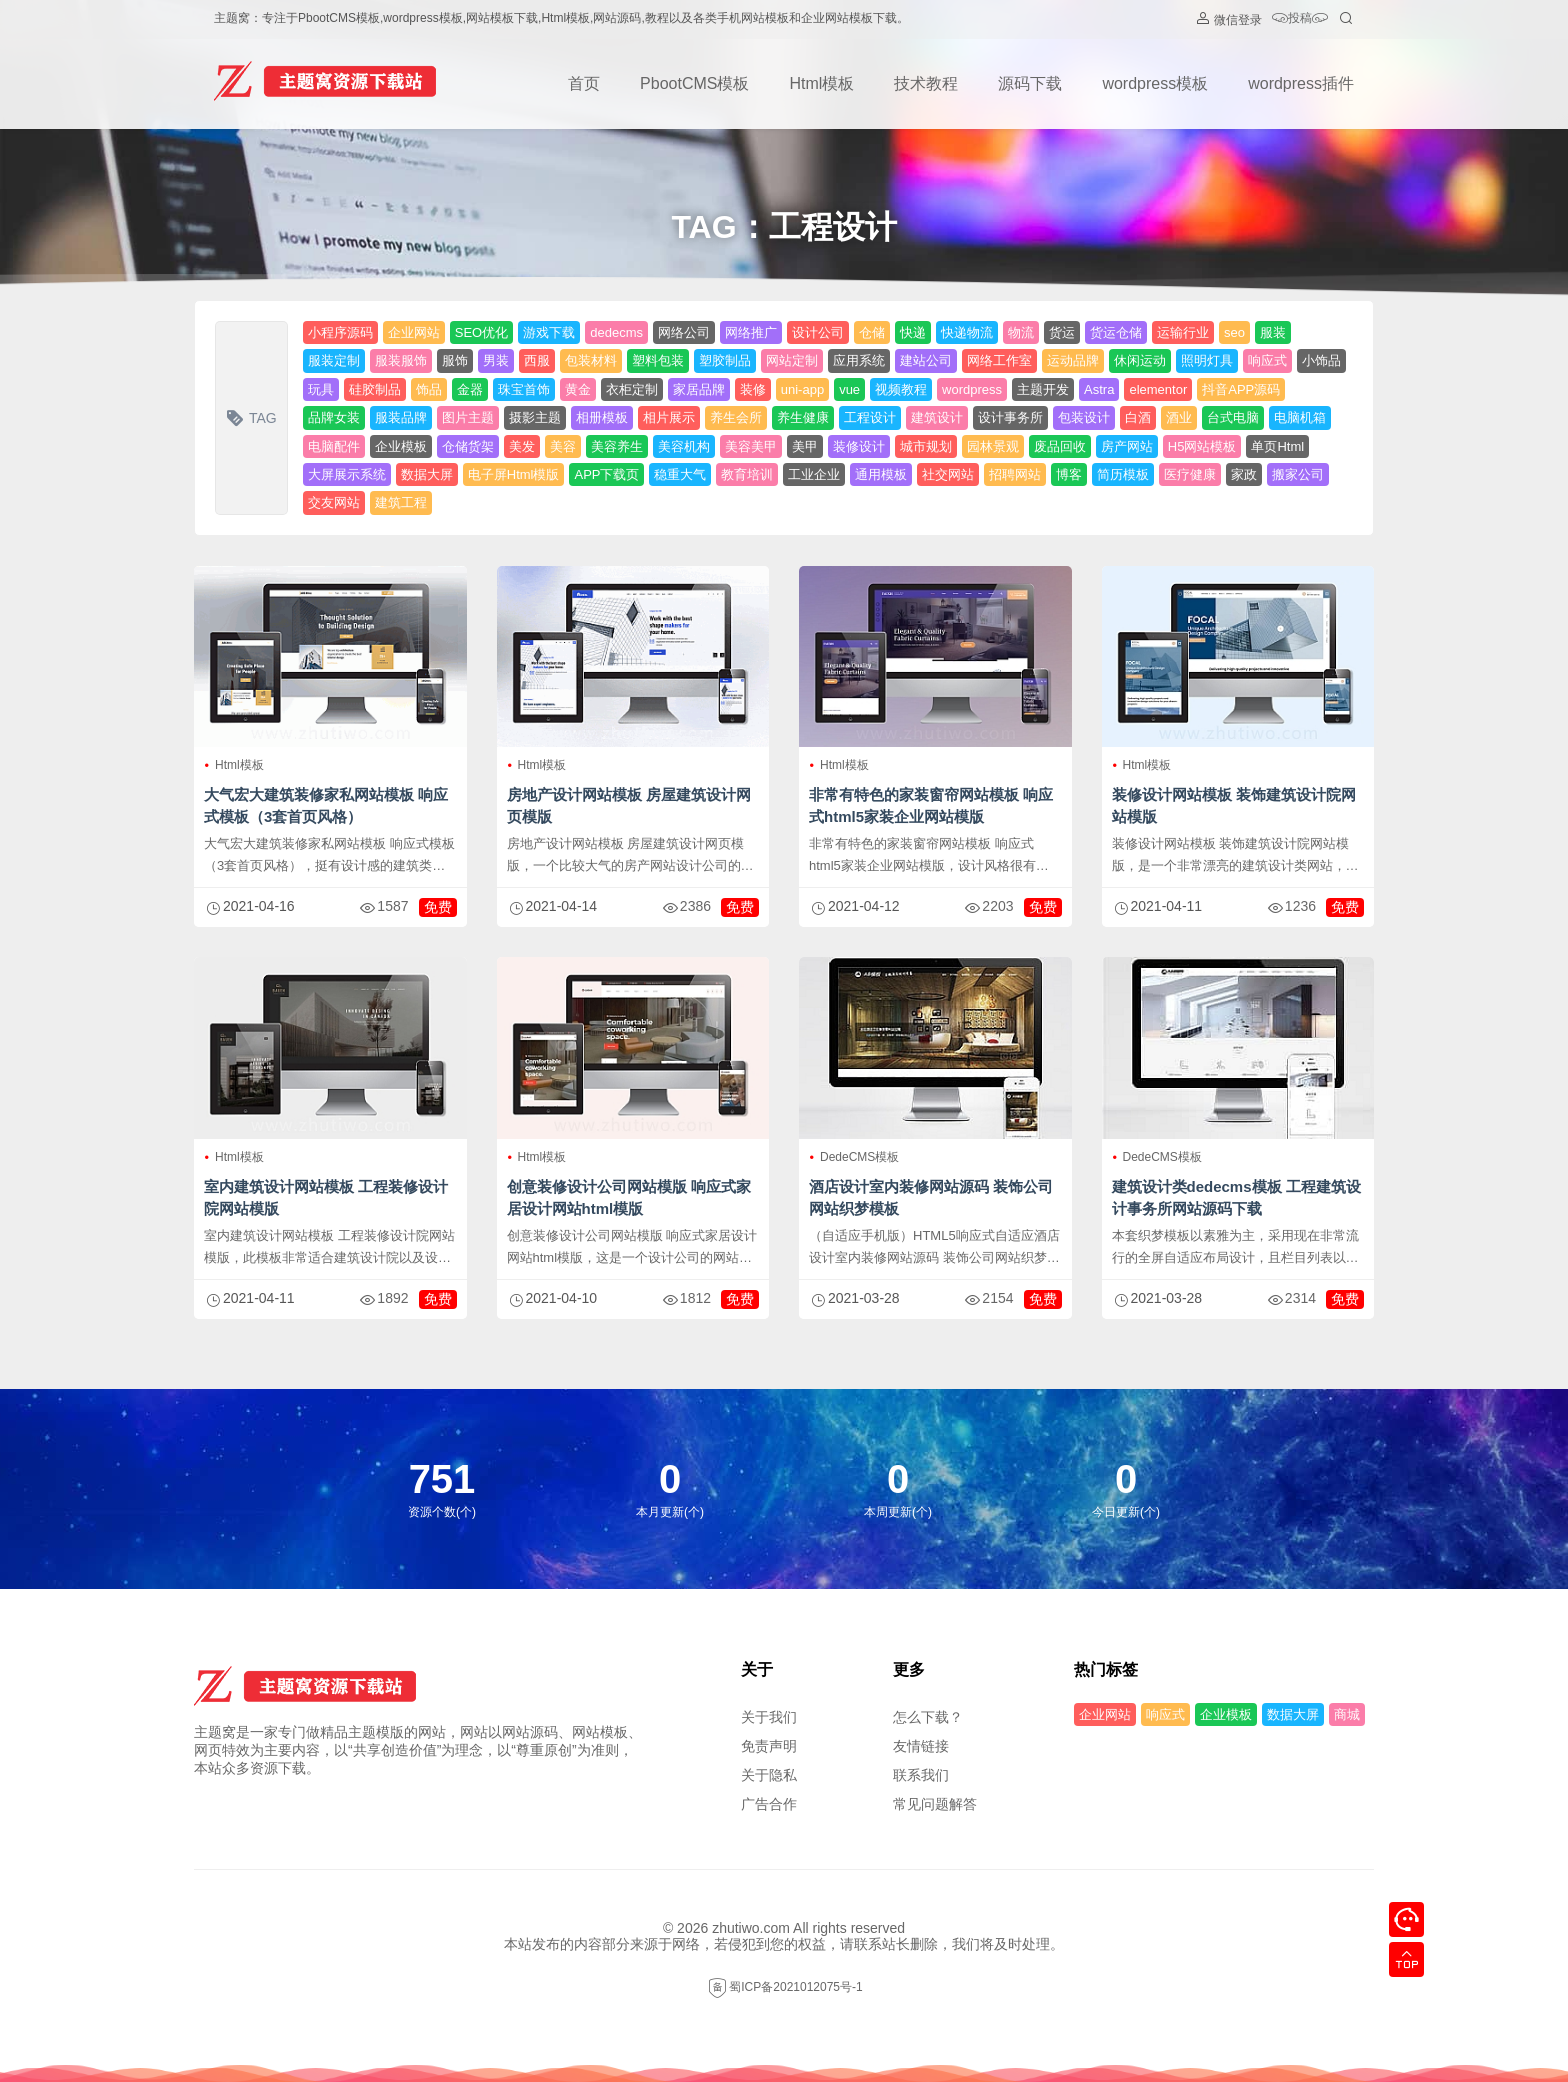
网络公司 (684, 332)
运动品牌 (1073, 360)
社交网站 (948, 474)
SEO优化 (481, 332)
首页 (584, 83)
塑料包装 (658, 360)
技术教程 (926, 83)
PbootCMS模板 (694, 83)
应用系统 (859, 360)
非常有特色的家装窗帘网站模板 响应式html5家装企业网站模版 (931, 805)
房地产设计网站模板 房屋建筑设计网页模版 (629, 805)
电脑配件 (334, 446)
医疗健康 (1190, 474)
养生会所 (736, 417)
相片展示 (669, 417)
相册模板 (602, 417)
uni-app (802, 389)
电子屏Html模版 (514, 474)
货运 (1062, 332)
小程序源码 (340, 332)
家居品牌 (699, 389)
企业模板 (401, 446)
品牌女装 (334, 417)
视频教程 (901, 389)
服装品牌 (401, 417)
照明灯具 (1207, 360)
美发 (522, 446)
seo (1234, 332)
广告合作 (769, 1804)
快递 (913, 332)
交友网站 (334, 502)
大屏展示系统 (347, 474)
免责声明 (769, 1746)
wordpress (972, 389)
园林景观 (993, 446)
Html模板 (821, 83)
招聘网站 (1015, 474)
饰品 (429, 389)
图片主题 (468, 417)
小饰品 (1321, 360)
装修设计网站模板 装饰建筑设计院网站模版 (1234, 805)
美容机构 (684, 446)
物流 (1021, 332)
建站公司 (926, 360)
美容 (563, 446)
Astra (1099, 389)
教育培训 (747, 474)
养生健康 (803, 417)
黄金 (578, 389)
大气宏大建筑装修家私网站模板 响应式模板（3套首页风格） (326, 805)
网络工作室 (999, 360)
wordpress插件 (1301, 83)
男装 (496, 360)
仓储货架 (468, 446)
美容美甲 (751, 446)
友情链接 (921, 1746)
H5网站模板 (1202, 446)
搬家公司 (1298, 474)
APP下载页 (606, 474)
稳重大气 (680, 474)
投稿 (1300, 19)
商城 (1347, 1714)
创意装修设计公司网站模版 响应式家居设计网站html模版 (629, 1197)
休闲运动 (1140, 360)
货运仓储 (1116, 332)
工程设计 (870, 417)
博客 (1069, 474)
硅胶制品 (375, 389)
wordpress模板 (1155, 83)
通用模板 (881, 474)
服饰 (455, 360)
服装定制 (334, 360)
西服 (537, 360)
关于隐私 (769, 1775)
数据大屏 (427, 474)
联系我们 (921, 1775)
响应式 (1267, 360)
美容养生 (617, 446)
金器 (470, 389)
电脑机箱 (1300, 417)
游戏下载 (549, 332)
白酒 (1138, 417)
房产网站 (1127, 446)
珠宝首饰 (524, 389)
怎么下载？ (928, 1717)
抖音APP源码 (1241, 389)
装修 (753, 389)
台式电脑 (1233, 417)
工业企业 (814, 474)
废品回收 (1060, 446)
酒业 (1179, 417)
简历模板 (1123, 474)
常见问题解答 (935, 1804)
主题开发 (1043, 389)
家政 (1244, 474)
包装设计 (1084, 417)
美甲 (805, 446)
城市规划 (926, 446)
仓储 (872, 332)
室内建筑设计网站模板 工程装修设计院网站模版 (326, 1197)
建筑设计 (937, 417)
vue (849, 389)
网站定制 (792, 360)
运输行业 (1183, 332)
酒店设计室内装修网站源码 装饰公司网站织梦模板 (931, 1197)
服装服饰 (401, 360)
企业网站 (414, 332)
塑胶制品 (725, 360)
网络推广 (751, 332)
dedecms (616, 332)
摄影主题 (535, 417)
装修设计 (859, 446)
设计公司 (818, 332)
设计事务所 (1010, 417)
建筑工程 (401, 502)
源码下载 (1030, 83)
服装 (1273, 332)
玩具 (321, 389)
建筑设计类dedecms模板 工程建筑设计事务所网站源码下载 (1236, 1197)
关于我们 (769, 1717)
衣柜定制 (632, 389)
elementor (1158, 389)
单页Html (1277, 446)
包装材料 (591, 360)
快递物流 (967, 332)
